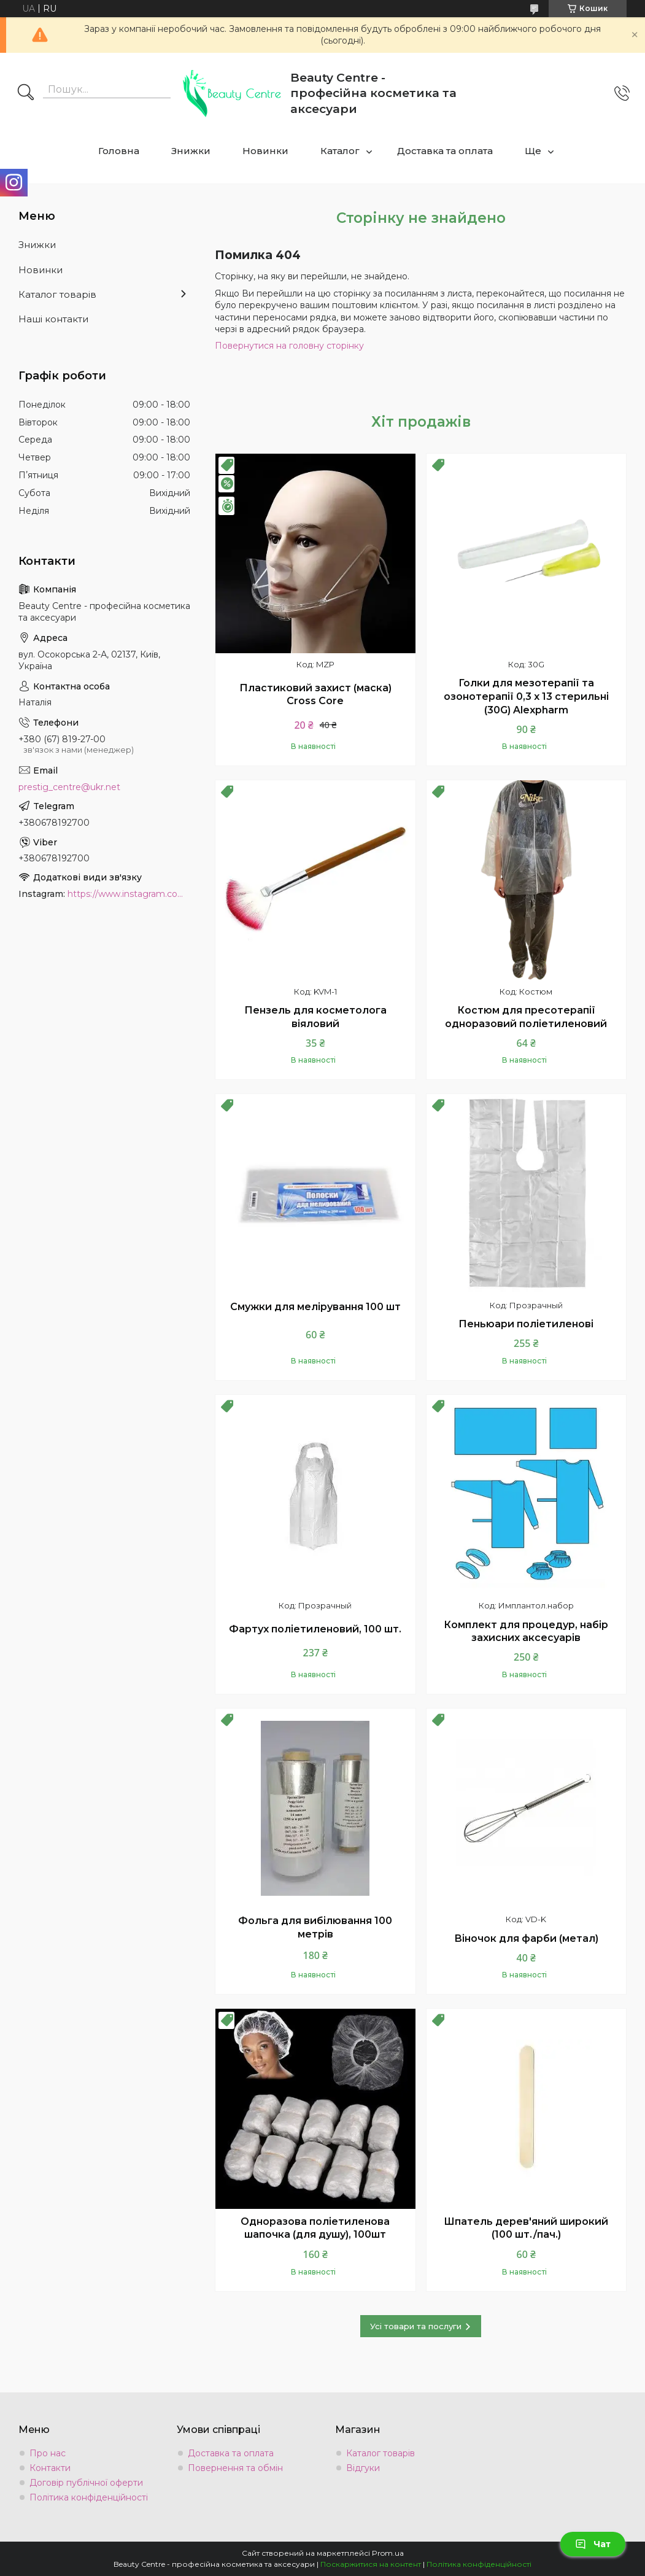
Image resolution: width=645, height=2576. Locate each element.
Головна (118, 151)
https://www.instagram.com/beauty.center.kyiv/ (129, 893)
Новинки (265, 151)
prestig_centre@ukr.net (69, 787)
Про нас (47, 2453)
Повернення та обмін (235, 2467)
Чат (593, 2544)
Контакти (50, 2467)
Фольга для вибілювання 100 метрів (315, 1927)
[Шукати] (25, 93)
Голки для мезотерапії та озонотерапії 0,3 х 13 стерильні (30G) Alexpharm (526, 696)
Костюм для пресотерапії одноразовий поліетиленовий (526, 1017)
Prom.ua (388, 2553)
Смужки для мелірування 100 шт (315, 1307)
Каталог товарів (57, 294)
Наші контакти (53, 319)
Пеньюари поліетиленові (525, 1324)
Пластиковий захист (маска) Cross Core (315, 694)
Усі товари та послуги (416, 2326)
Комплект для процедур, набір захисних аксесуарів (526, 1631)
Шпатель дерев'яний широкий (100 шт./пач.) (526, 2228)
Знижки (190, 151)
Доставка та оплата (445, 151)
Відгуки (363, 2467)
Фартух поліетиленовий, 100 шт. (315, 1629)
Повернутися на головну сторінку (289, 345)
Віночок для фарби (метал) (526, 1938)
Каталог (340, 151)
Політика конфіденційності (88, 2497)
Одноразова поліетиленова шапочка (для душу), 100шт (315, 2228)
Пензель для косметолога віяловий (315, 1017)
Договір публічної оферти (86, 2482)
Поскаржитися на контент (370, 2564)
